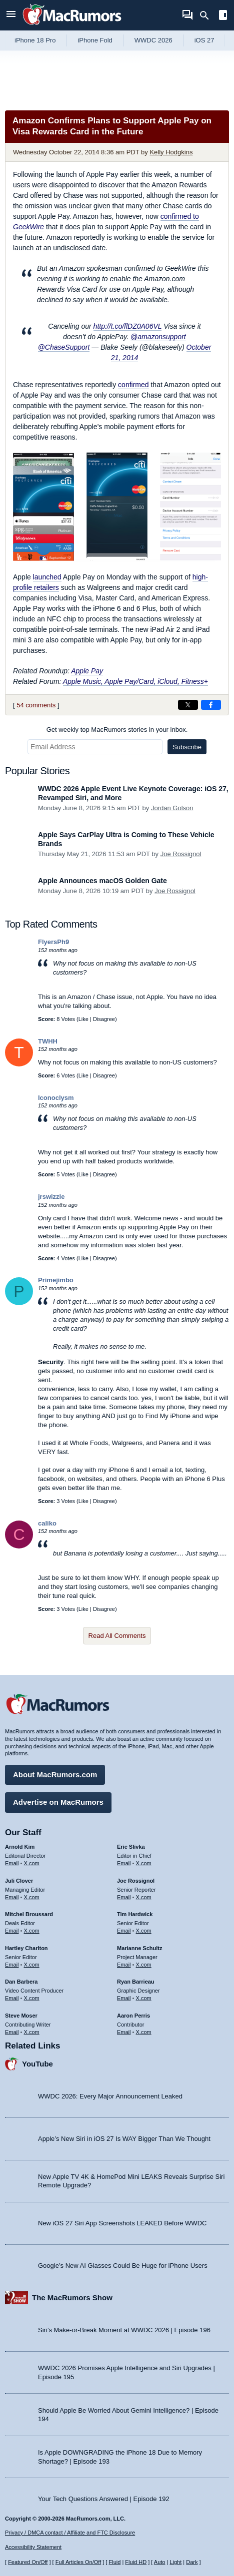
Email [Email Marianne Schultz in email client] (124, 1965)
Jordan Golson (172, 808)
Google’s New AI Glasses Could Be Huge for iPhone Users (123, 2265)
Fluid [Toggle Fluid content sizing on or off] (114, 2562)
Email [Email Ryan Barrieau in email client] (124, 1998)
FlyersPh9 (53, 942)
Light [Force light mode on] (176, 2562)
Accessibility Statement (33, 2547)
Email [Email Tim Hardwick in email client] (124, 1931)
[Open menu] (11, 15)
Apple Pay (87, 671)
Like (83, 1019)
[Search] (207, 15)
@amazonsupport (158, 337)
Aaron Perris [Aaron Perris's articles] (133, 2016)
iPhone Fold (95, 40)
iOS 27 (204, 40)
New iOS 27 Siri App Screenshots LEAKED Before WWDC (122, 2223)
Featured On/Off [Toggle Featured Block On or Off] (28, 2562)
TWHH (48, 1041)
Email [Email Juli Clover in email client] (12, 1897)
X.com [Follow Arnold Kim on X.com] (32, 1863)
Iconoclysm (56, 1097)
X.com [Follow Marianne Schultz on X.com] (144, 1965)
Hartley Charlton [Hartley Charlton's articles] (26, 1948)
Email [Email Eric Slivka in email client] (124, 1863)
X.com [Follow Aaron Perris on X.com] (144, 2032)
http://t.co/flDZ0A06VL (128, 326)
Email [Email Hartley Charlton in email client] (12, 1965)
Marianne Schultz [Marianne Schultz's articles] (139, 1948)
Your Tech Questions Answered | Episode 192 (104, 2499)
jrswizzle (51, 1196)
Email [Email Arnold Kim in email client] (12, 1863)
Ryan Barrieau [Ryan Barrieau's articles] (135, 1982)
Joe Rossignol (181, 854)
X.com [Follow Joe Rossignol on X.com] (144, 1897)
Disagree (104, 1019)
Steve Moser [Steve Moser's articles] (21, 2016)
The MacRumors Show (72, 2297)
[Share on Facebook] (211, 705)
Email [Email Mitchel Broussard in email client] (12, 1931)
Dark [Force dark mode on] (192, 2562)
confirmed (133, 385)
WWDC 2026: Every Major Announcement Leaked (110, 2096)
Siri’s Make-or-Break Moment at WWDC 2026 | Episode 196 (124, 2330)
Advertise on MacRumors (58, 1802)
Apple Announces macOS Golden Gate (102, 881)
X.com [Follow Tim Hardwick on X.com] (144, 1931)
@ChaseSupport (64, 347)
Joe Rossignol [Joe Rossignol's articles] (135, 1881)
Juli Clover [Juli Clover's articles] (19, 1881)
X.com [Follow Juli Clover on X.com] (32, 1897)
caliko (47, 1523)
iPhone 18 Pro (35, 40)
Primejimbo (56, 1280)
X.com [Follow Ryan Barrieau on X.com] (144, 1998)
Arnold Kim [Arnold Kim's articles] (19, 1847)
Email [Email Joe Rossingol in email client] (124, 1897)
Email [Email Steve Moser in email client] (12, 2032)
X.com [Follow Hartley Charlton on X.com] (32, 1965)
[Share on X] (188, 705)
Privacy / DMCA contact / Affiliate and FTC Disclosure (70, 2533)
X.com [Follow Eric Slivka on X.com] (144, 1863)
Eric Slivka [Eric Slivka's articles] (131, 1847)
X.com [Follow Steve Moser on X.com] (32, 2032)
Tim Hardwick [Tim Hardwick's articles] (134, 1914)
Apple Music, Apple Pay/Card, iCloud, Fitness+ (135, 681)
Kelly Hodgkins (171, 152)
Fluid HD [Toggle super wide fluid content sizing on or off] (135, 2562)
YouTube (37, 2064)
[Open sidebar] (223, 16)
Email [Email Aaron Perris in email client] (124, 2032)
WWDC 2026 (153, 40)
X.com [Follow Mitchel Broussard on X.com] (32, 1931)
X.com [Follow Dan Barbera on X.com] (32, 1998)
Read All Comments (117, 1635)
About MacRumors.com (55, 1774)
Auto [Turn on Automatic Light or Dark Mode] (160, 2562)
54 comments (36, 705)
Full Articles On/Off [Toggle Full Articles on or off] (79, 2562)
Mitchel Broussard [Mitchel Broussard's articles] (29, 1914)
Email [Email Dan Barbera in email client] (12, 1998)
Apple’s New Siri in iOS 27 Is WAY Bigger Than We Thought (124, 2138)
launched (47, 577)
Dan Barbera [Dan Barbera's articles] (21, 1982)
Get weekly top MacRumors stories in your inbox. (117, 729)
